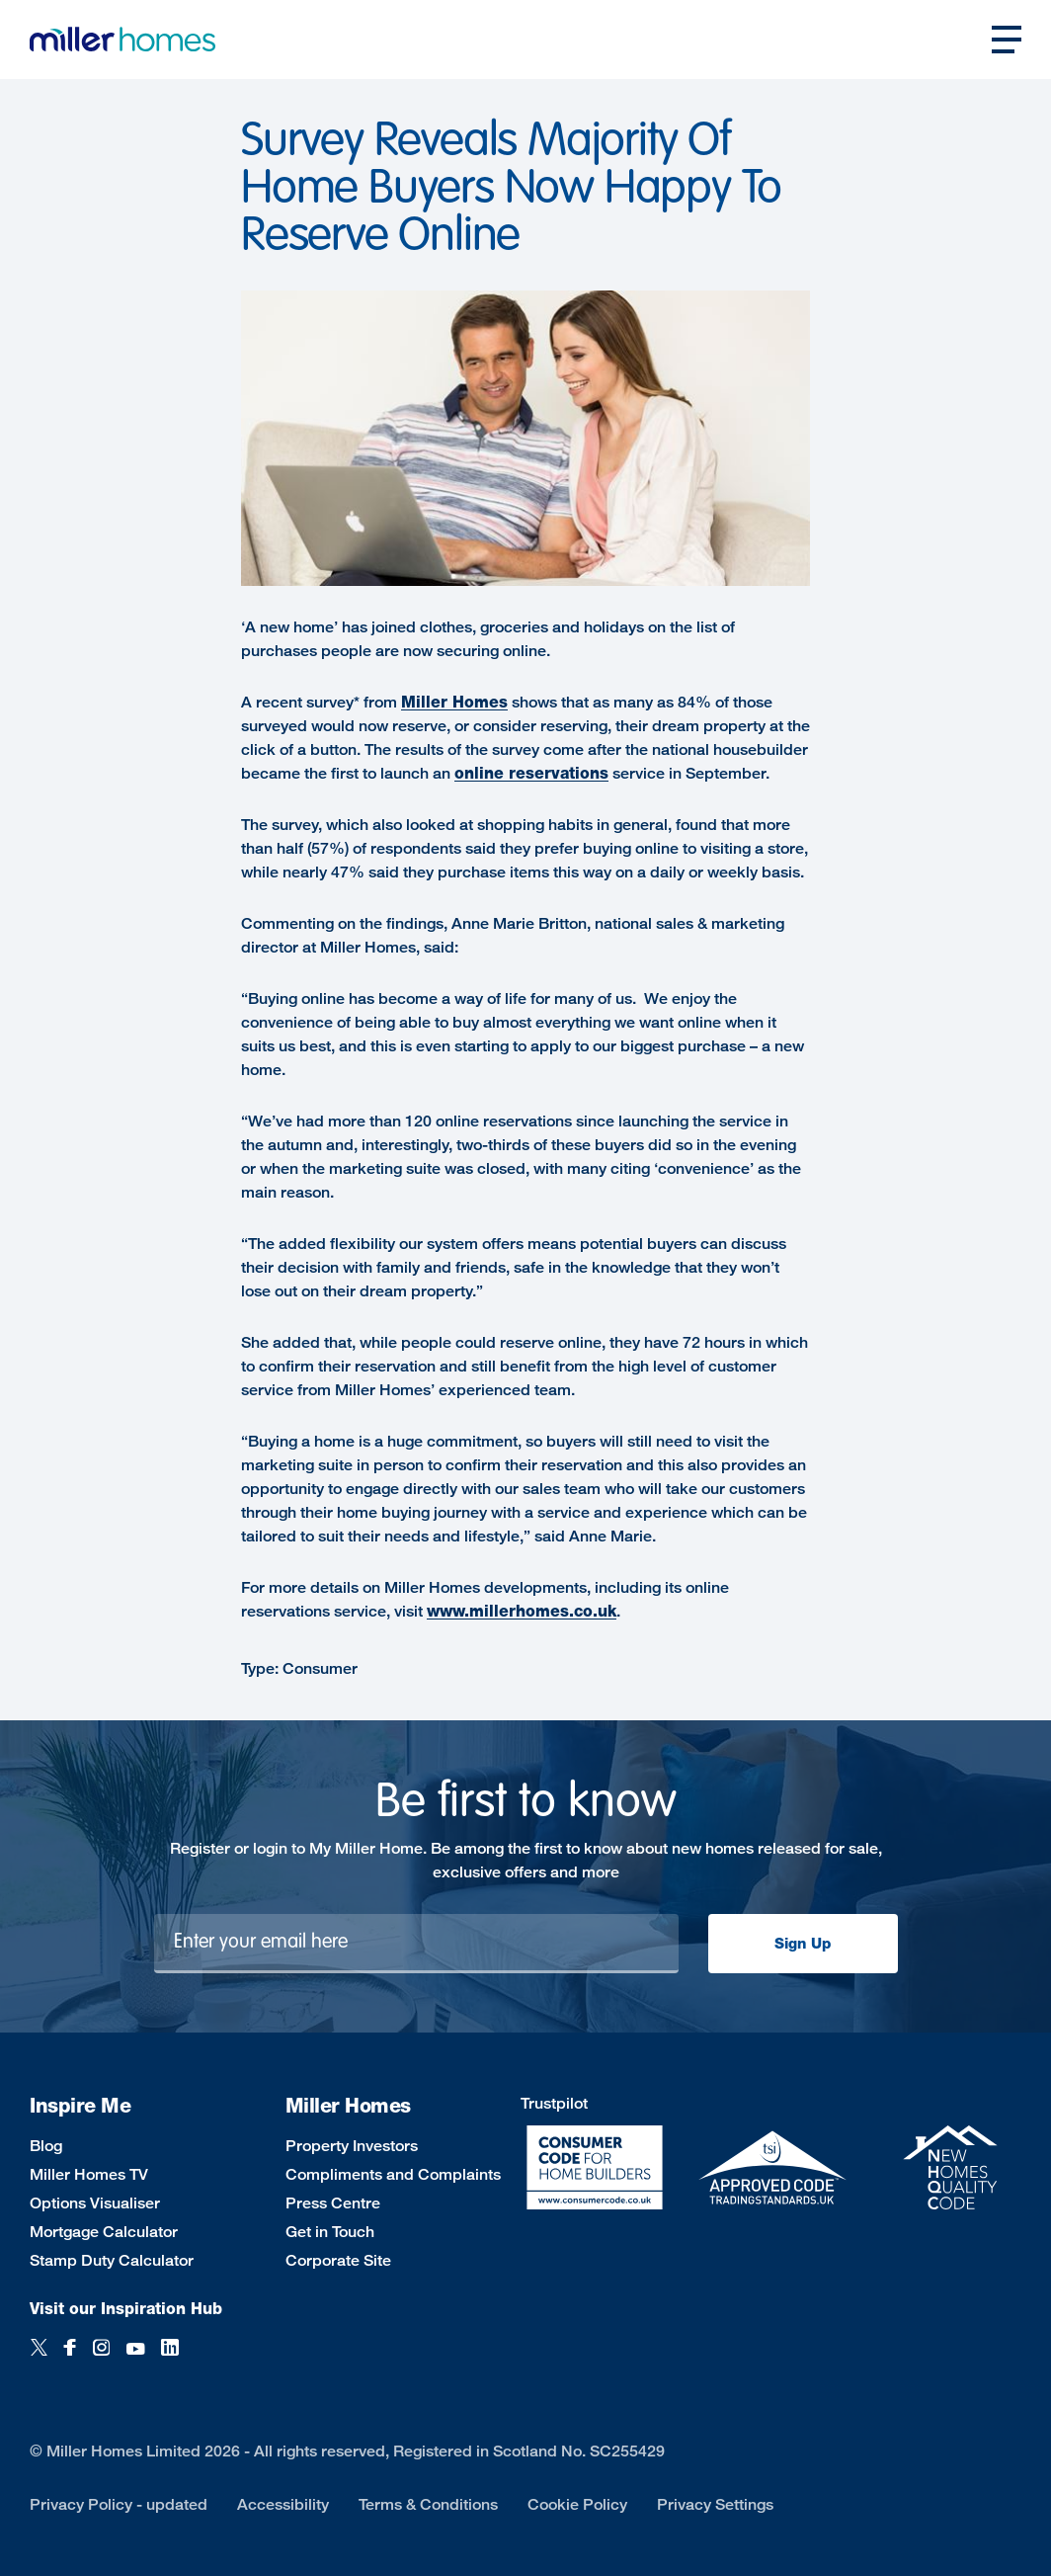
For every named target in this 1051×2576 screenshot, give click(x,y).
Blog (46, 2145)
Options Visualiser (95, 2203)
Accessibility (283, 2504)
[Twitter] (39, 2358)
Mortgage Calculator (104, 2231)
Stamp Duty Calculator (112, 2260)
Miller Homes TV (89, 2174)
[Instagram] (101, 2358)
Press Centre (332, 2203)
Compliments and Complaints (393, 2174)
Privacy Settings (715, 2504)
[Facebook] (70, 2358)
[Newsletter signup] (416, 1943)
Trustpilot (554, 2103)
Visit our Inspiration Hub (126, 2308)
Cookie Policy (577, 2504)
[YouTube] (135, 2358)
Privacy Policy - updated (118, 2504)
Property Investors (351, 2145)
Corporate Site (338, 2260)
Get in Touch (329, 2231)
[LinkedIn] (170, 2358)
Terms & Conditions (428, 2504)
